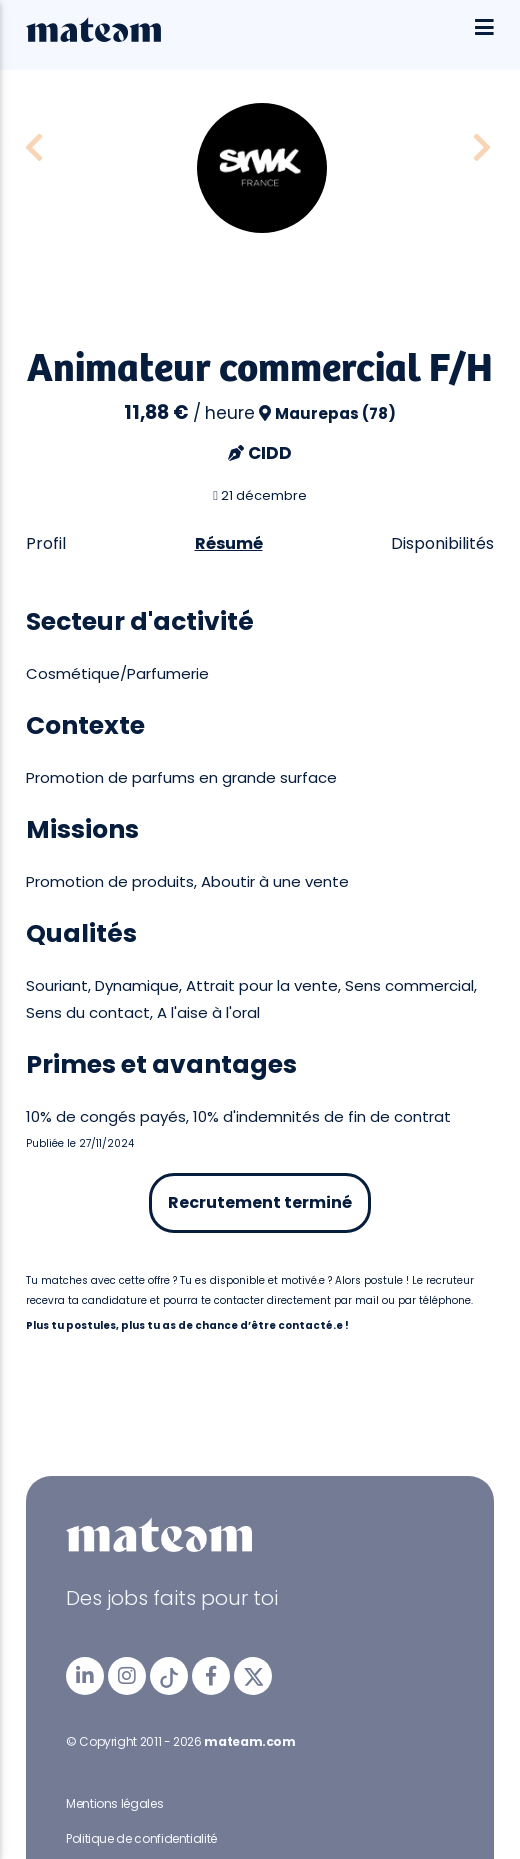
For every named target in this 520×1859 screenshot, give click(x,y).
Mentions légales (114, 1803)
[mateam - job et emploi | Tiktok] (169, 1676)
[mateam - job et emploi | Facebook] (211, 1676)
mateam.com (249, 1741)
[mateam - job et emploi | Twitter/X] (253, 1676)
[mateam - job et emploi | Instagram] (127, 1676)
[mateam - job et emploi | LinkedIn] (85, 1676)
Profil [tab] (46, 543)
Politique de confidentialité (141, 1838)
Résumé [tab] (229, 543)
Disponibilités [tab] (442, 543)
